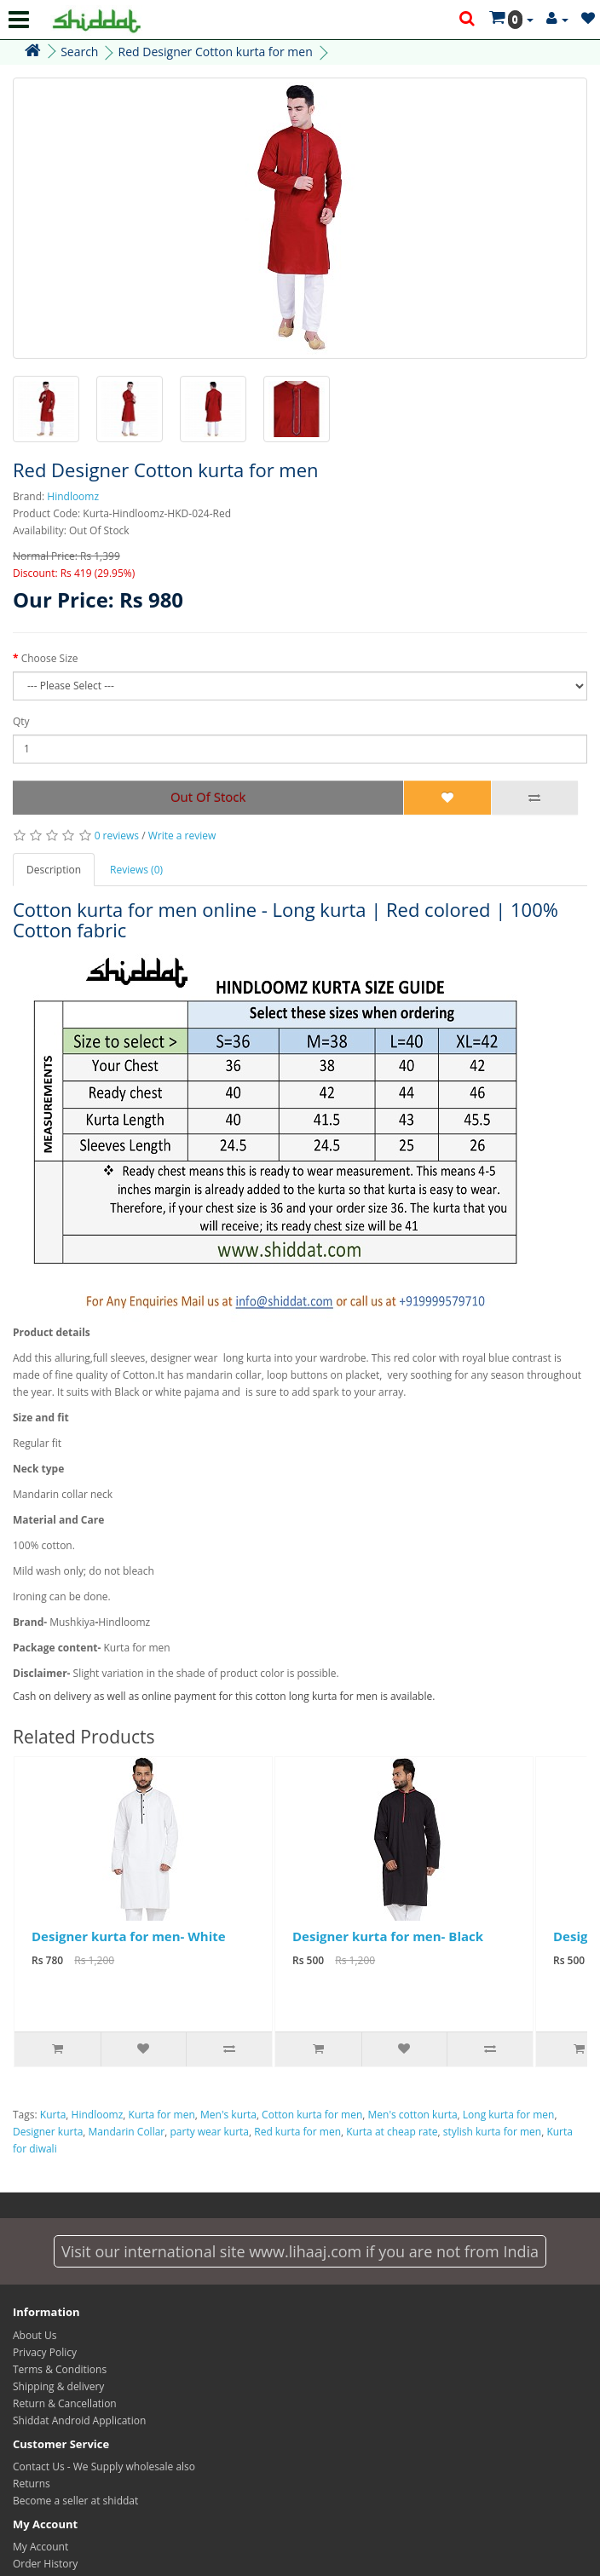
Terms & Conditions (60, 2369)
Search (79, 51)
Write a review (182, 835)
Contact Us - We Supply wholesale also (104, 2466)
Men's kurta (228, 2114)
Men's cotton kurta (413, 2114)
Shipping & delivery (58, 2386)
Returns (31, 2483)
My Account (40, 2546)
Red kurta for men (297, 2131)
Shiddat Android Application (79, 2420)
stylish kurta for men (492, 2131)
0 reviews (117, 835)
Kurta (53, 2114)
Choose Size (49, 658)
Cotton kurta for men (312, 2114)
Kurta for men (162, 2114)
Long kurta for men (509, 2114)
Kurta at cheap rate (391, 2131)
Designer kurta (48, 2131)
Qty (21, 721)
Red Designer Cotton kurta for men (215, 51)
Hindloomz (73, 496)
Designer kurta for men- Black (387, 1936)
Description (53, 869)
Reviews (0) (136, 869)
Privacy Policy (45, 2352)
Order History (45, 2563)
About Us (34, 2335)
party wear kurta (209, 2131)
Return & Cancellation (65, 2403)
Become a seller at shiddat (75, 2500)
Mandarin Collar (127, 2131)
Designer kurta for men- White (129, 1936)
